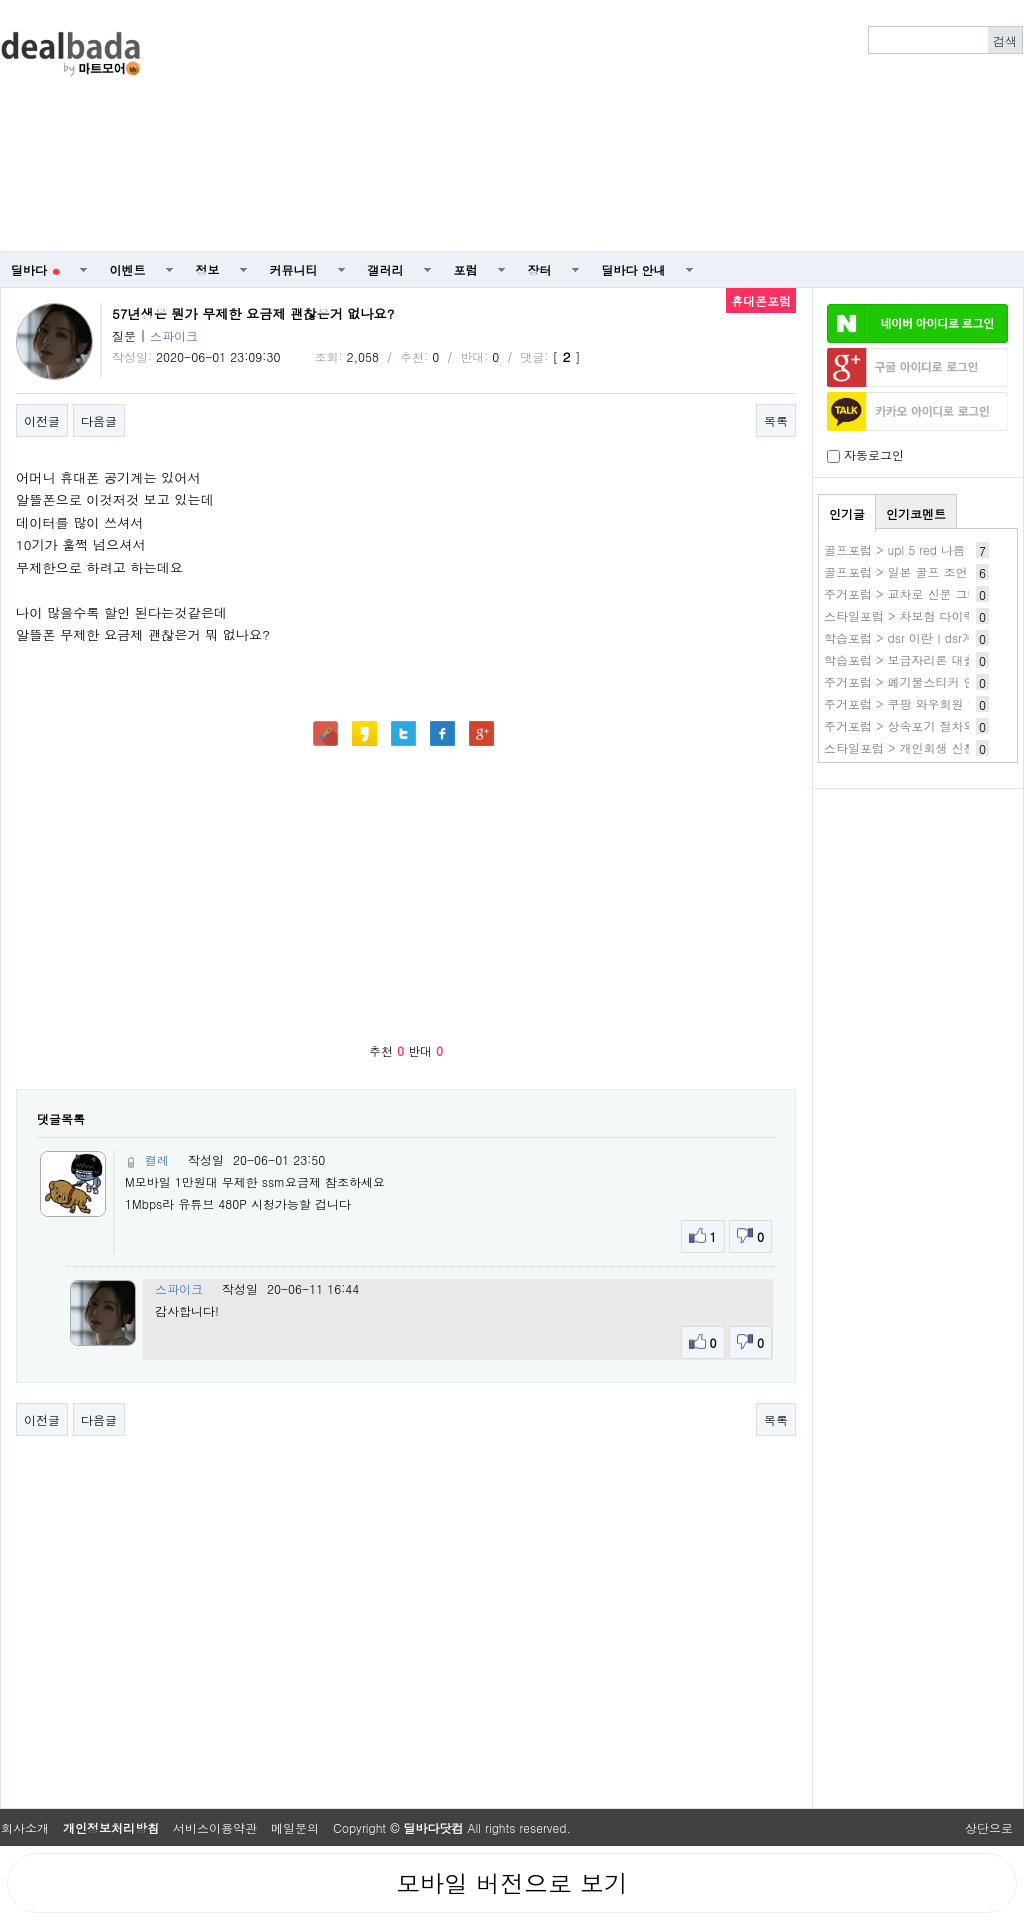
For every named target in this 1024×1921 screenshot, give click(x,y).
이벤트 (128, 269)
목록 (776, 420)
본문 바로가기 (0, 0)
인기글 (847, 513)
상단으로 (989, 1827)
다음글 (99, 420)
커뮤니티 (294, 269)
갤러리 (386, 269)
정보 (208, 269)
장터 (540, 269)
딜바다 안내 (634, 269)
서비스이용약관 (215, 1827)
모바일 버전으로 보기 (512, 1883)
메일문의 (295, 1827)
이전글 (42, 420)
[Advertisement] (731, 126)
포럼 (466, 269)
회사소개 (25, 1827)
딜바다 (35, 269)
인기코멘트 (916, 513)
